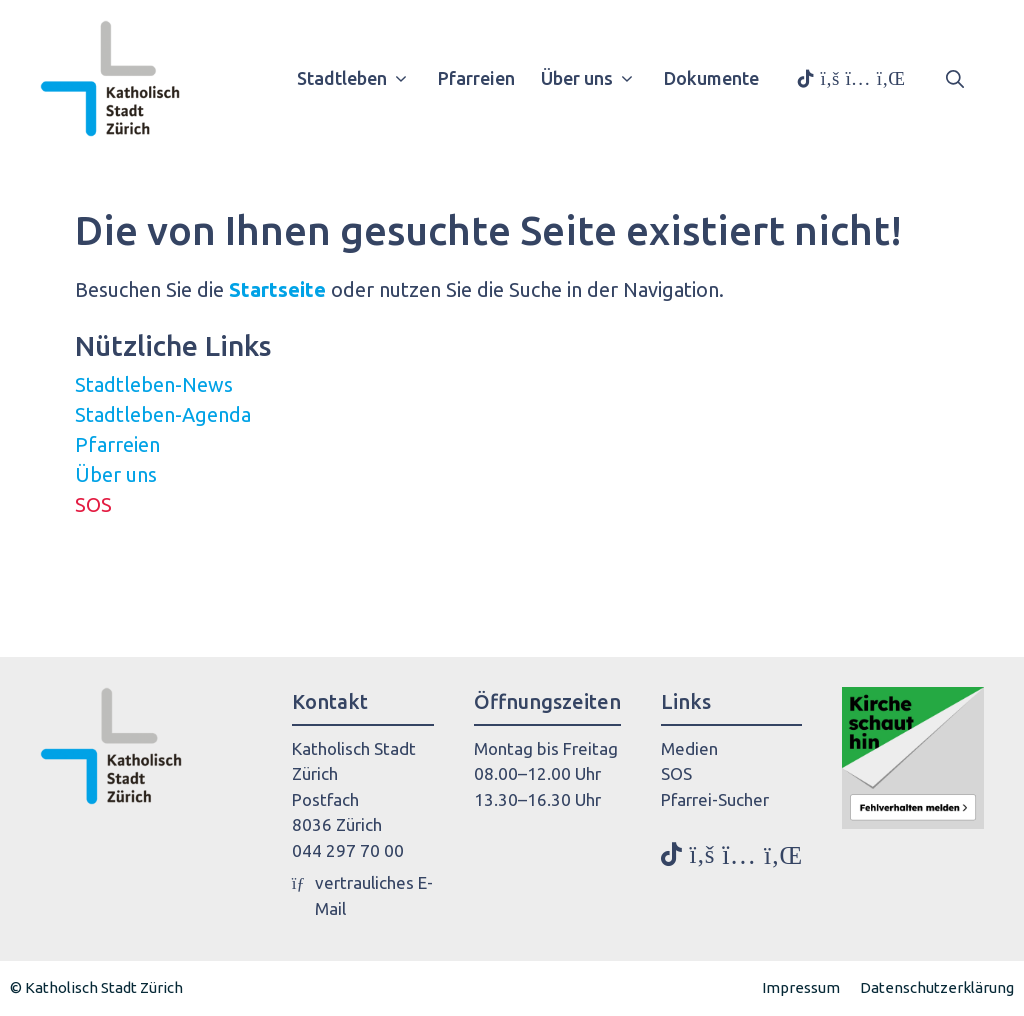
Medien (689, 748)
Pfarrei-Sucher (715, 799)
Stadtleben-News (154, 384)
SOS (93, 504)
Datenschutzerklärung (937, 987)
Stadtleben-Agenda (163, 414)
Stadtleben (359, 78)
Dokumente (711, 78)
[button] (955, 78)
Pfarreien (476, 78)
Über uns (594, 78)
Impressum (801, 987)
